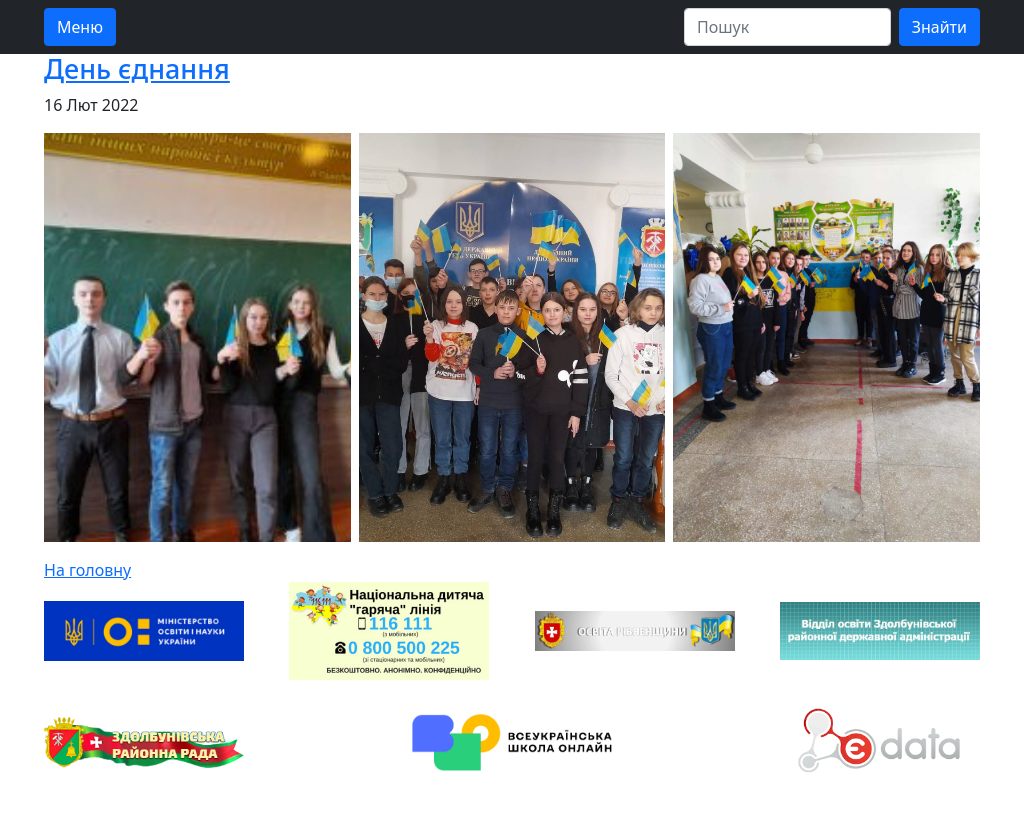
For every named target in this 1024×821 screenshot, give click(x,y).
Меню (80, 27)
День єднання (137, 68)
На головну (87, 570)
